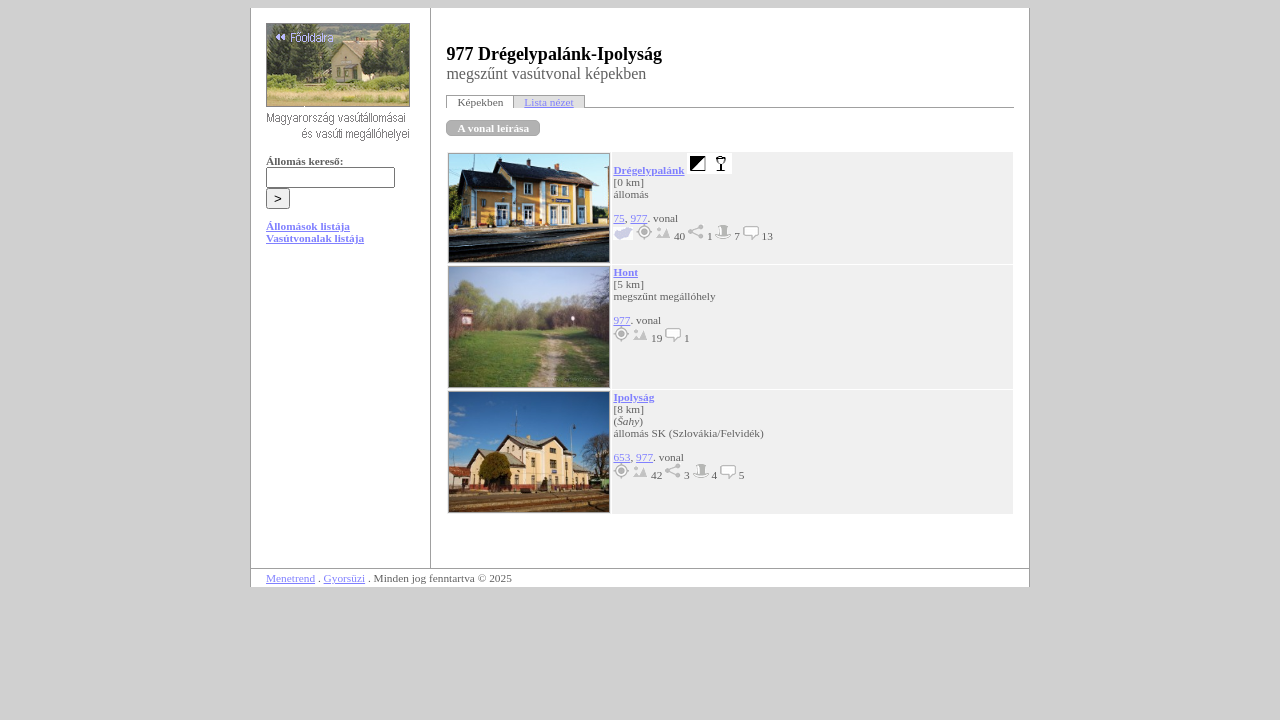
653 (621, 457)
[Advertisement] (341, 412)
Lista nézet (548, 102)
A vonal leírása (493, 128)
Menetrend (290, 578)
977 (638, 218)
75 (618, 218)
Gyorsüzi (345, 578)
